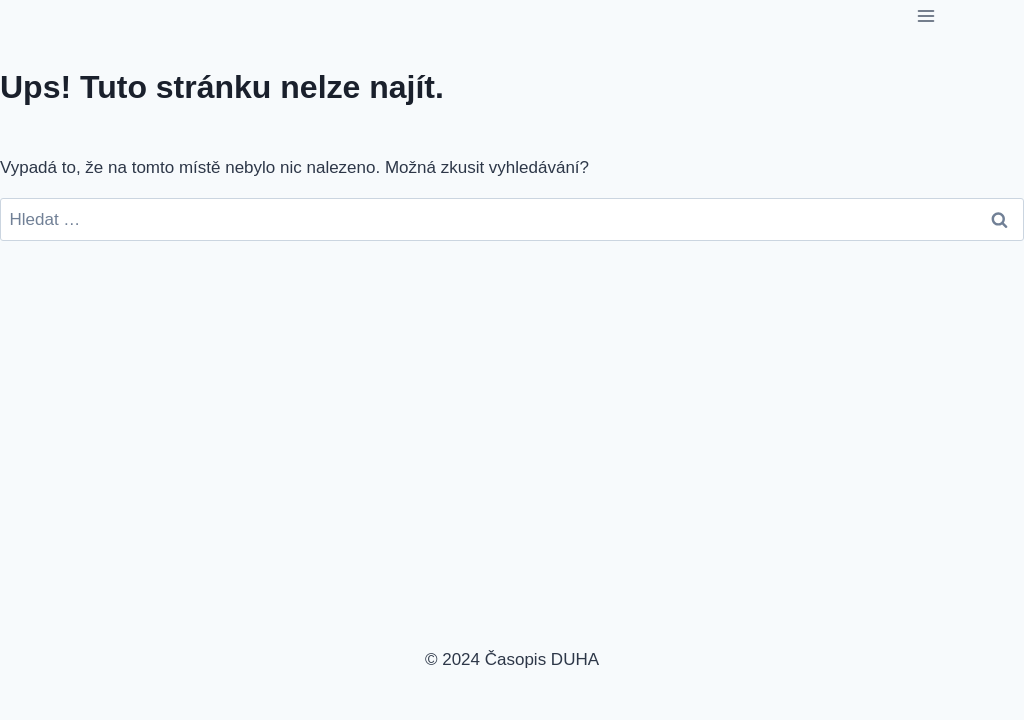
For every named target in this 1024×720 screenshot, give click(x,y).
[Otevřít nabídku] (925, 15)
